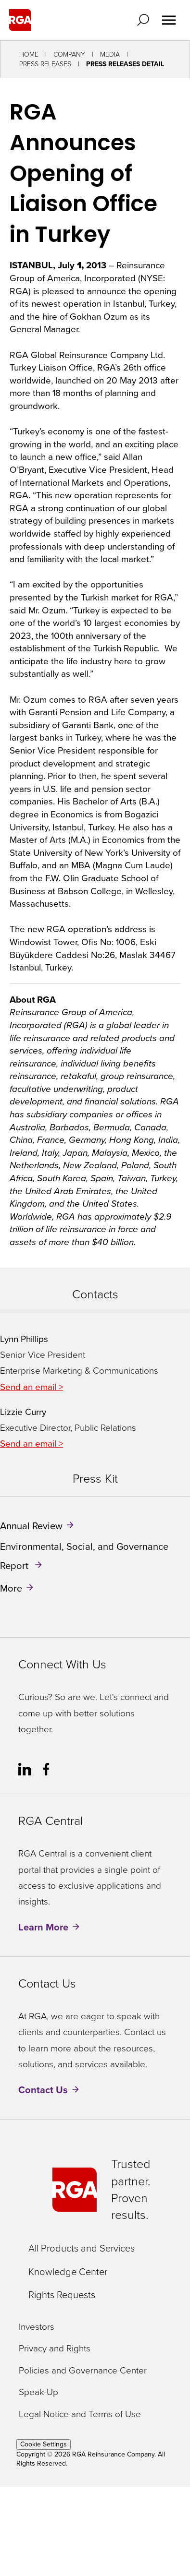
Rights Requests (61, 2294)
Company (69, 54)
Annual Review (31, 1526)
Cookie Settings (43, 2444)
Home (28, 54)
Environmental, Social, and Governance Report (84, 1556)
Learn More (43, 1927)
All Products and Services (81, 2248)
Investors (36, 2327)
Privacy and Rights (54, 2348)
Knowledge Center (67, 2271)
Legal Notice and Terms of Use (80, 2414)
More (11, 1588)
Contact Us (43, 2090)
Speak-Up (38, 2392)
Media (110, 54)
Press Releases (45, 64)
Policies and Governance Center (83, 2370)
